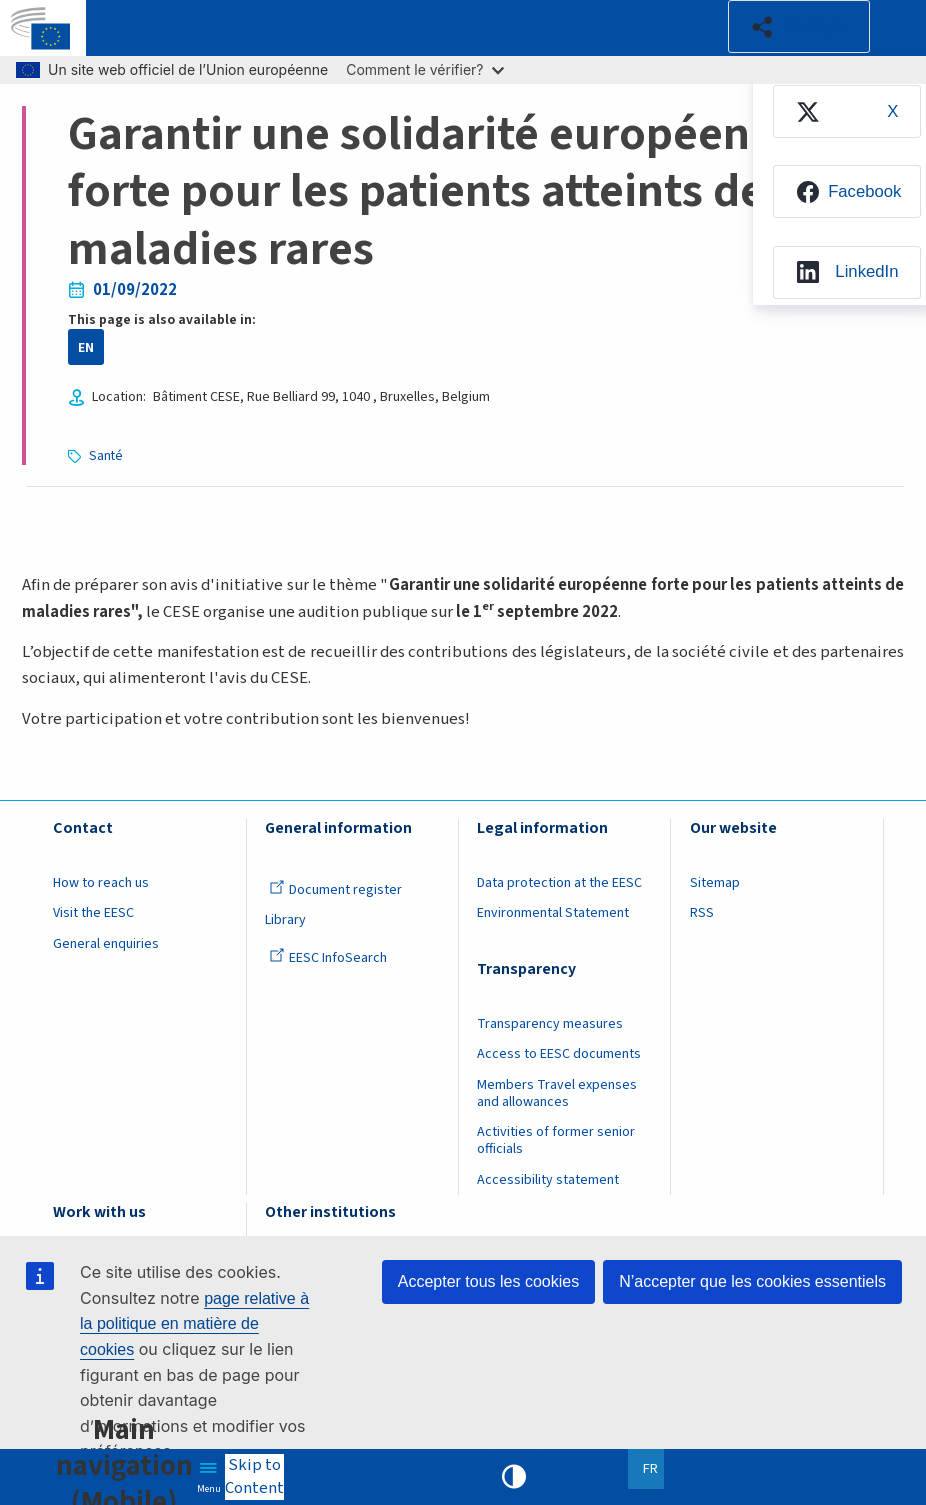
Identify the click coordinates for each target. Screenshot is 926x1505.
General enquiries (106, 944)
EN (86, 347)
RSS (702, 913)
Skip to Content (254, 1477)
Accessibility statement (548, 1180)
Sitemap (715, 883)
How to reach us (101, 883)
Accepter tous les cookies (488, 1281)
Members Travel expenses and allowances (557, 1093)
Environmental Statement (553, 913)
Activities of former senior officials (556, 1140)
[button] (799, 26)
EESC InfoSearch (328, 958)
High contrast (514, 1477)
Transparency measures (550, 1024)
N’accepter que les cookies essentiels (752, 1281)
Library (285, 920)
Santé (106, 455)
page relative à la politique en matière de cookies (194, 1324)
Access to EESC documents (559, 1054)
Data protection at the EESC (559, 883)
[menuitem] (847, 111)
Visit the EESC (93, 913)
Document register (335, 890)
